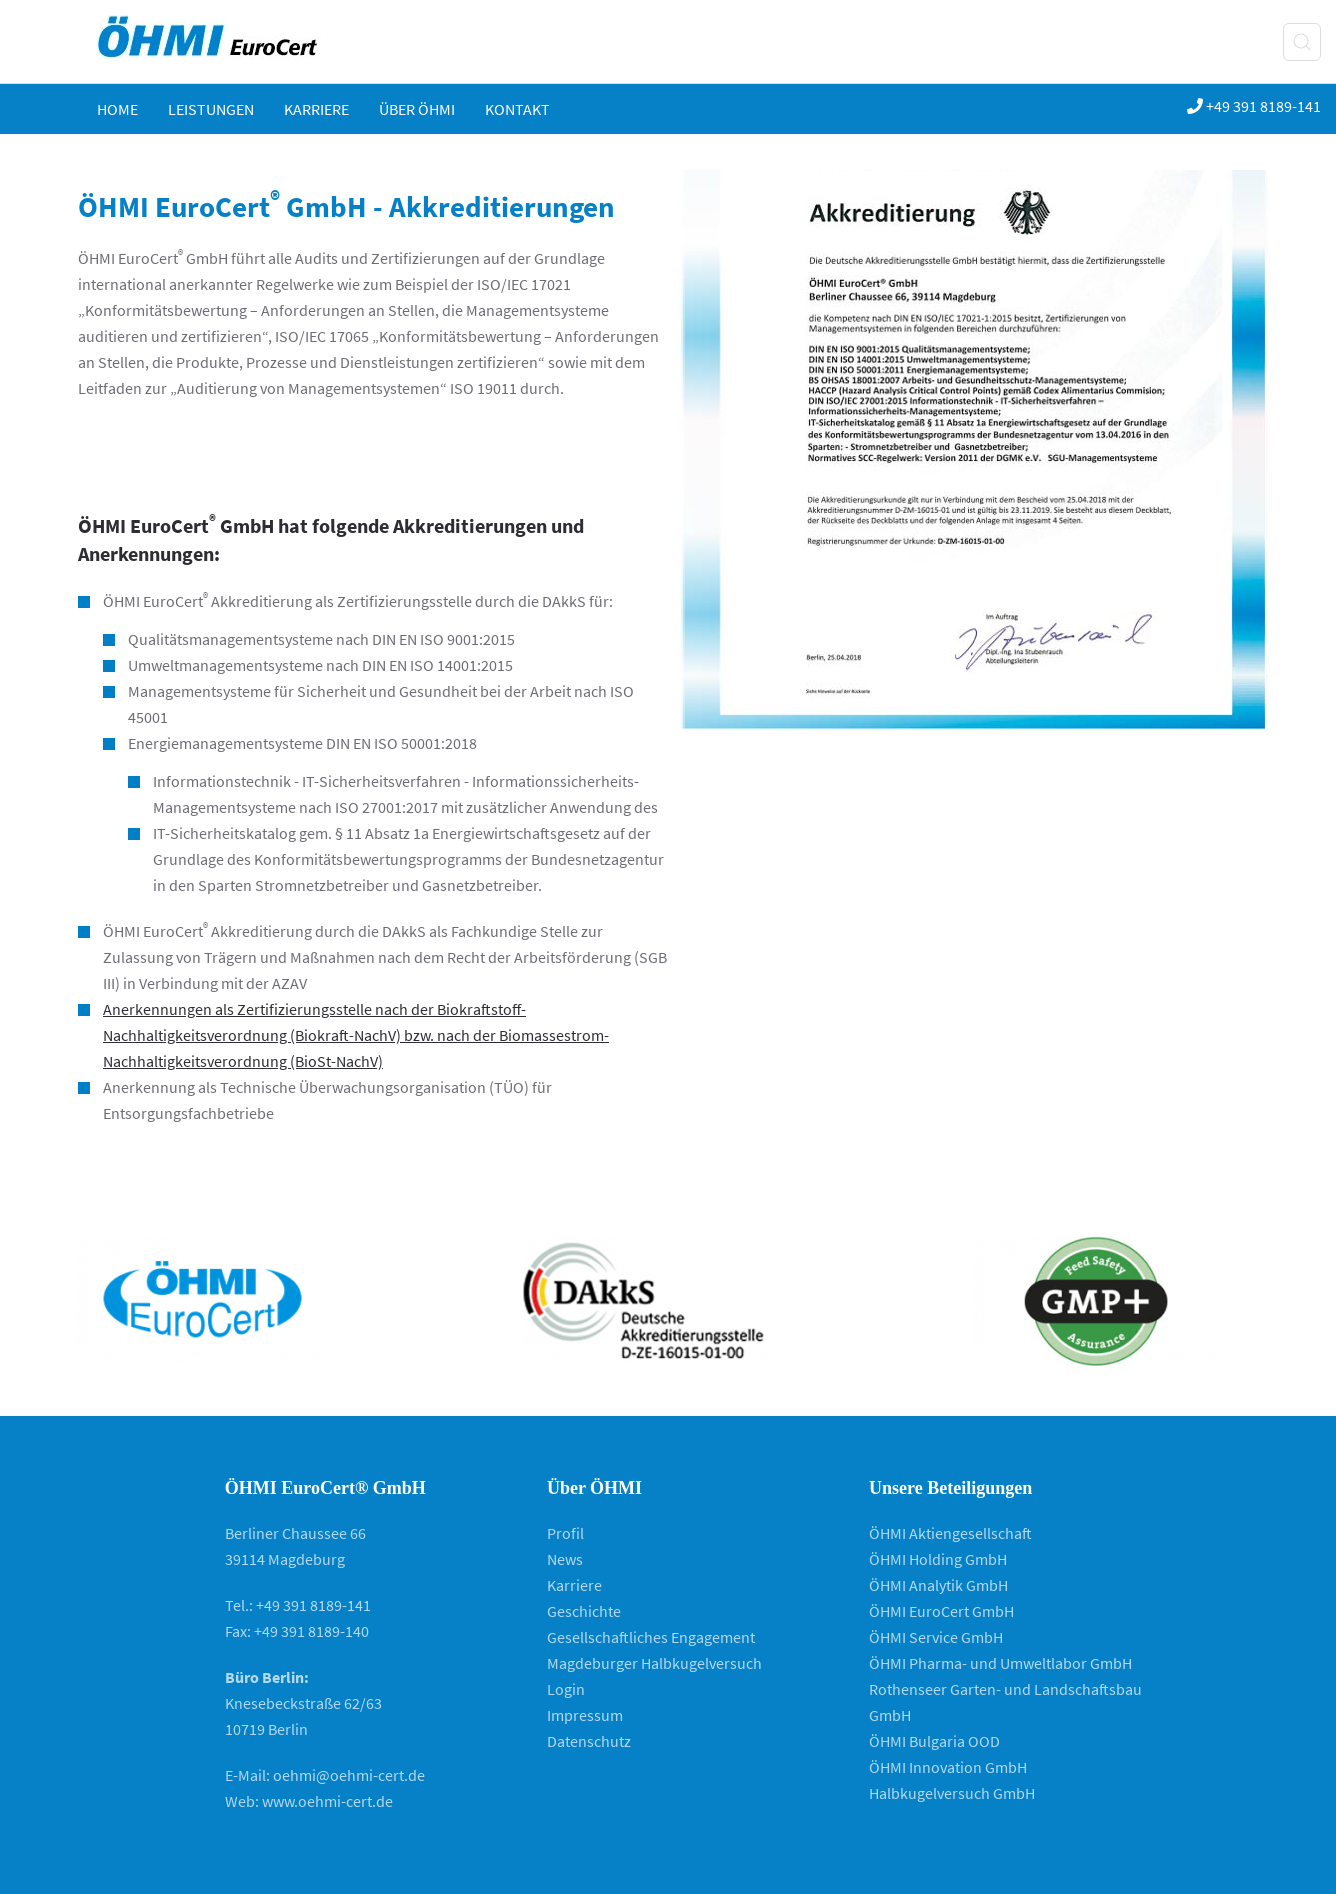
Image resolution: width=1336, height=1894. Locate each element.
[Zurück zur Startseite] (226, 41)
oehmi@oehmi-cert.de (349, 1775)
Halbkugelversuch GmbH (952, 1793)
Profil (565, 1533)
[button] (1302, 42)
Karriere (316, 109)
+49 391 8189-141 (1254, 106)
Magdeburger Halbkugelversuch (654, 1663)
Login (566, 1689)
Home (117, 109)
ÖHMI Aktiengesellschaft (950, 1533)
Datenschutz (589, 1741)
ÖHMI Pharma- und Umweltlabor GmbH (1000, 1663)
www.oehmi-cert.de (327, 1801)
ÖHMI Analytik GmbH (938, 1585)
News (565, 1559)
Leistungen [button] (211, 109)
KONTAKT (517, 109)
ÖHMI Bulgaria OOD (934, 1741)
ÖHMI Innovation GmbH (948, 1767)
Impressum (585, 1715)
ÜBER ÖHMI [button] (417, 109)
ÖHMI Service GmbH (936, 1637)
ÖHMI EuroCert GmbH (941, 1611)
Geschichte (584, 1611)
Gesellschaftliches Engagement (651, 1637)
